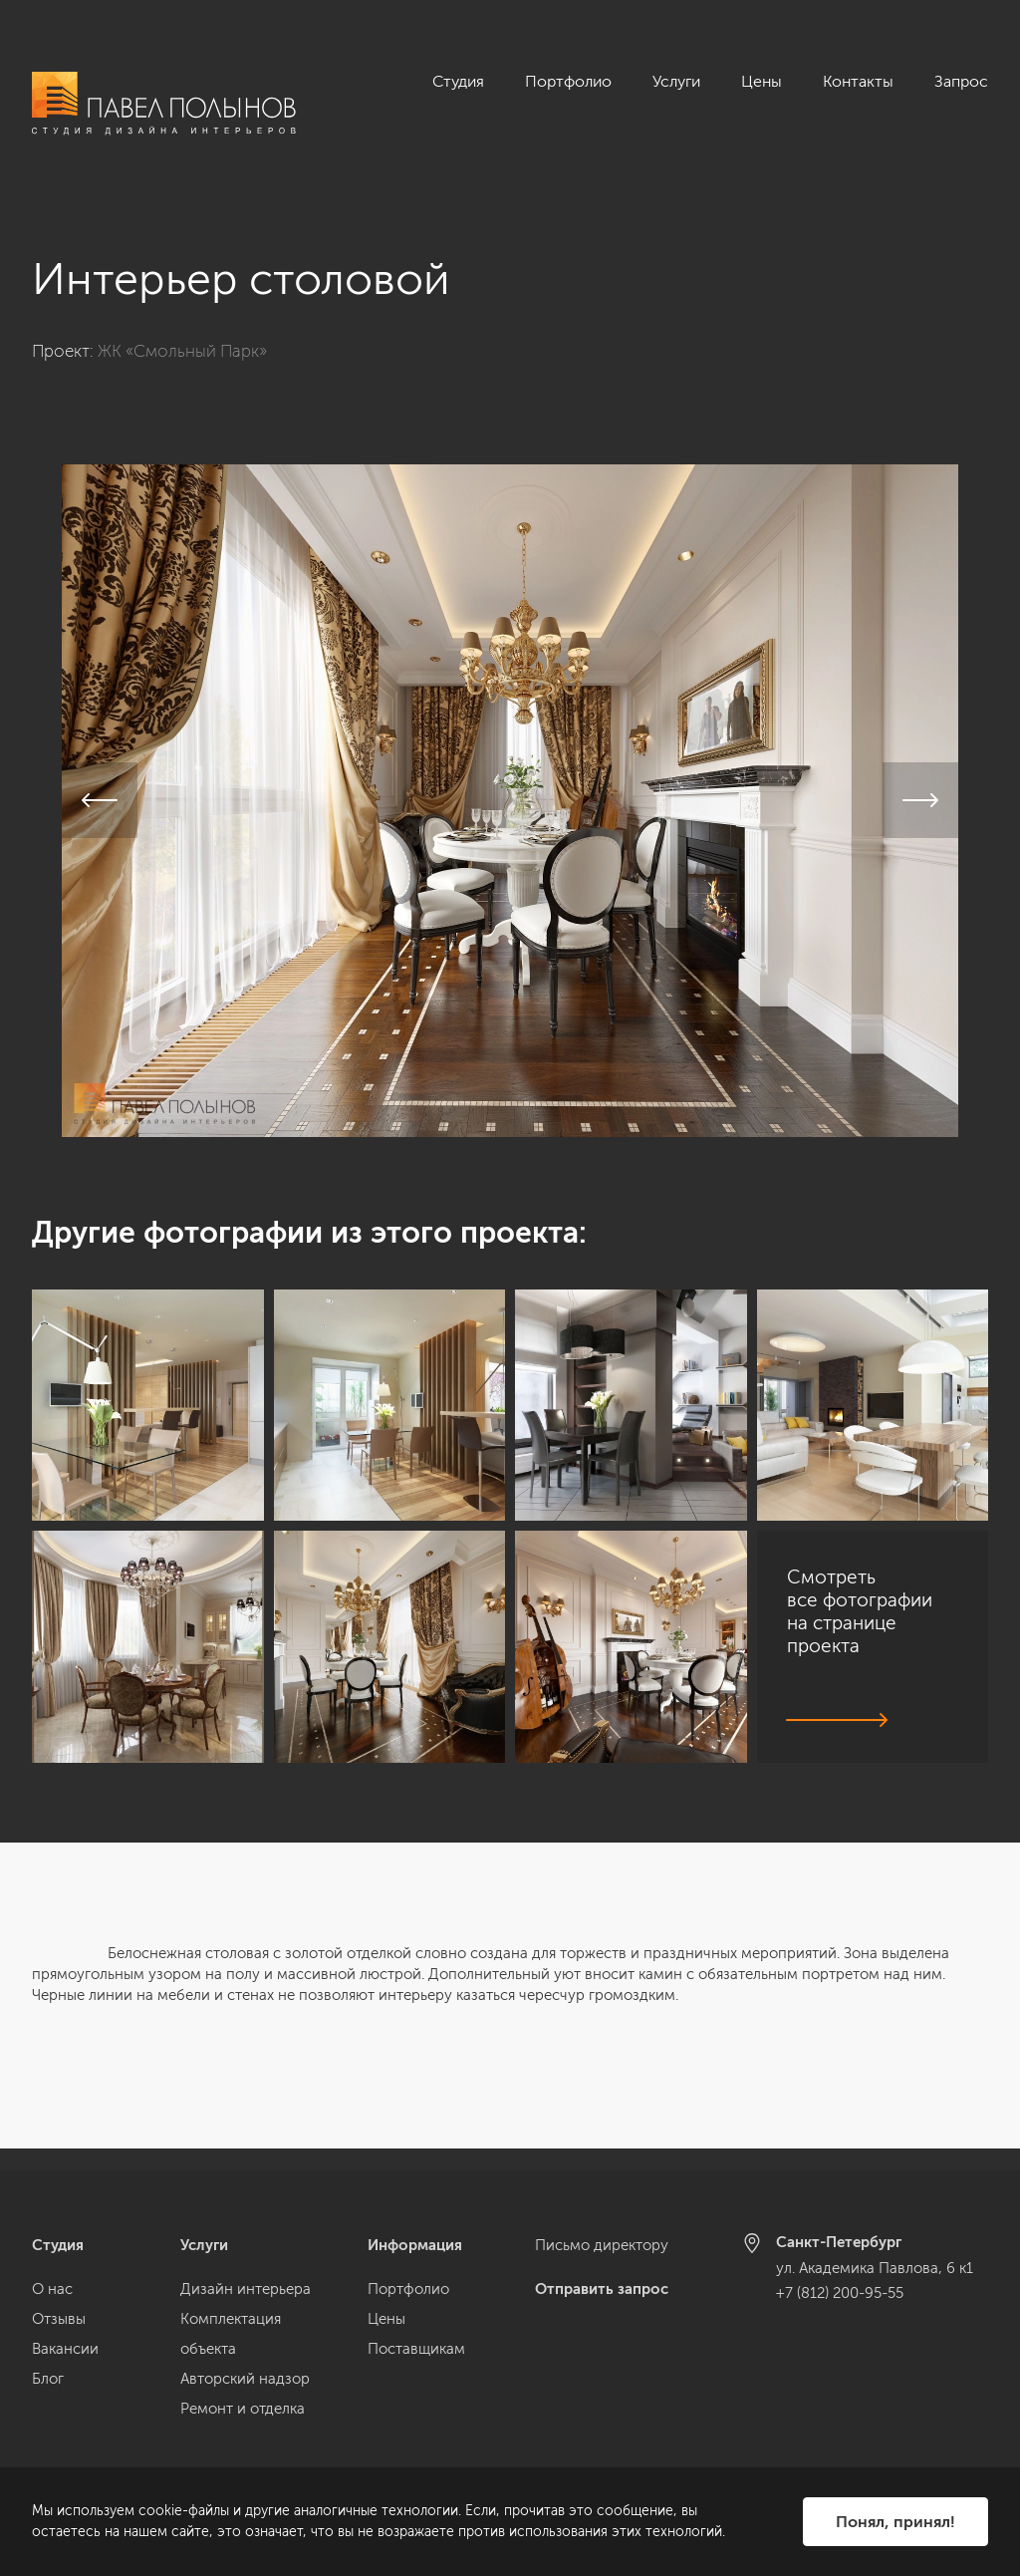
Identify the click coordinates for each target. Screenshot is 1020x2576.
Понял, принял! (895, 2521)
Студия (458, 81)
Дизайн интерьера (245, 2289)
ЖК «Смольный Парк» (182, 329)
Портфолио (568, 81)
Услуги (676, 81)
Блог (48, 2379)
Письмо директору (601, 2245)
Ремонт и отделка (242, 2409)
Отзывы (59, 2319)
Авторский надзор (245, 2379)
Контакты (858, 81)
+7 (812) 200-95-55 (839, 2293)
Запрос (961, 81)
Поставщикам (416, 2349)
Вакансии (65, 2349)
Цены (761, 81)
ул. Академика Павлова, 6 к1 (874, 2268)
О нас (52, 2289)
